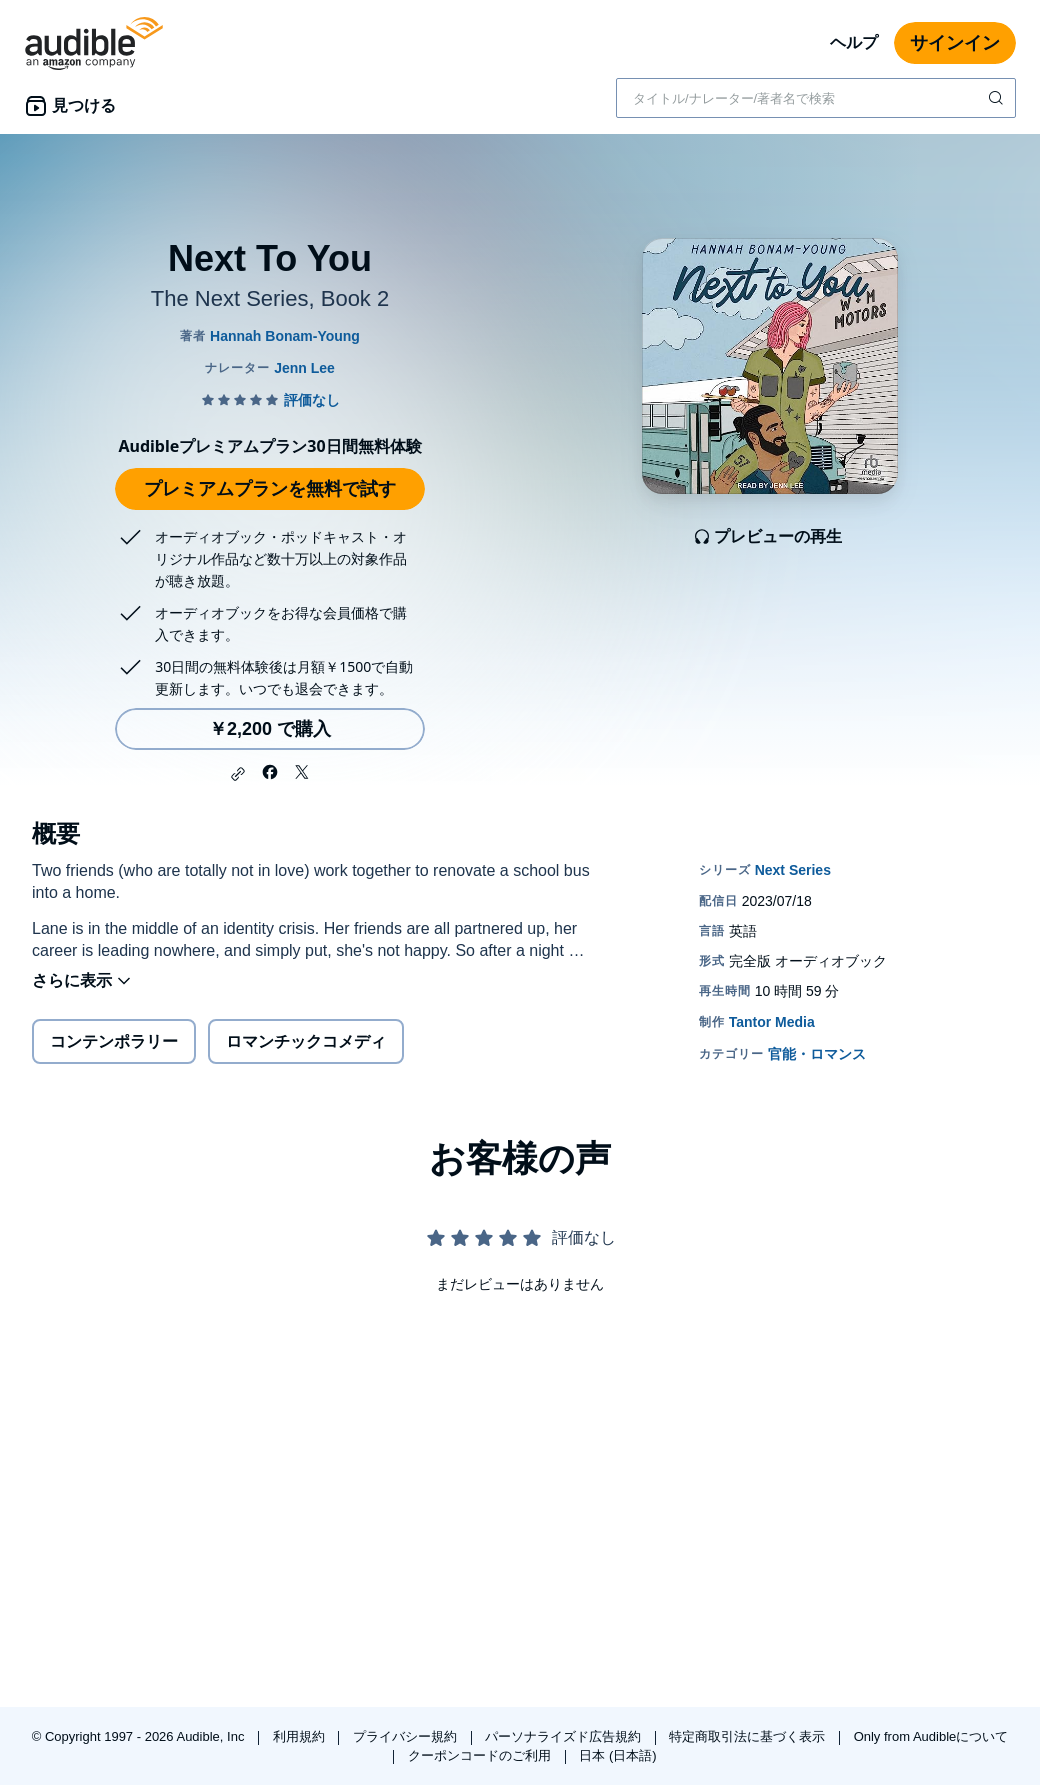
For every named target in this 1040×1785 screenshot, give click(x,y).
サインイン (955, 43)
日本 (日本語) (617, 1755)
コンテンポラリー (114, 1041)
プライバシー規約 (407, 1736)
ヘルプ (854, 42)
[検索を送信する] (998, 98)
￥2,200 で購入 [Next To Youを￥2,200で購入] (270, 729)
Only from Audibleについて (931, 1736)
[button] (238, 774)
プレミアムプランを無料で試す (270, 489)
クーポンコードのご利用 (481, 1755)
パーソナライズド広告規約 (565, 1736)
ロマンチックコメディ (306, 1041)
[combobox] (816, 98)
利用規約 (301, 1736)
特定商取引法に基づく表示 (749, 1736)
